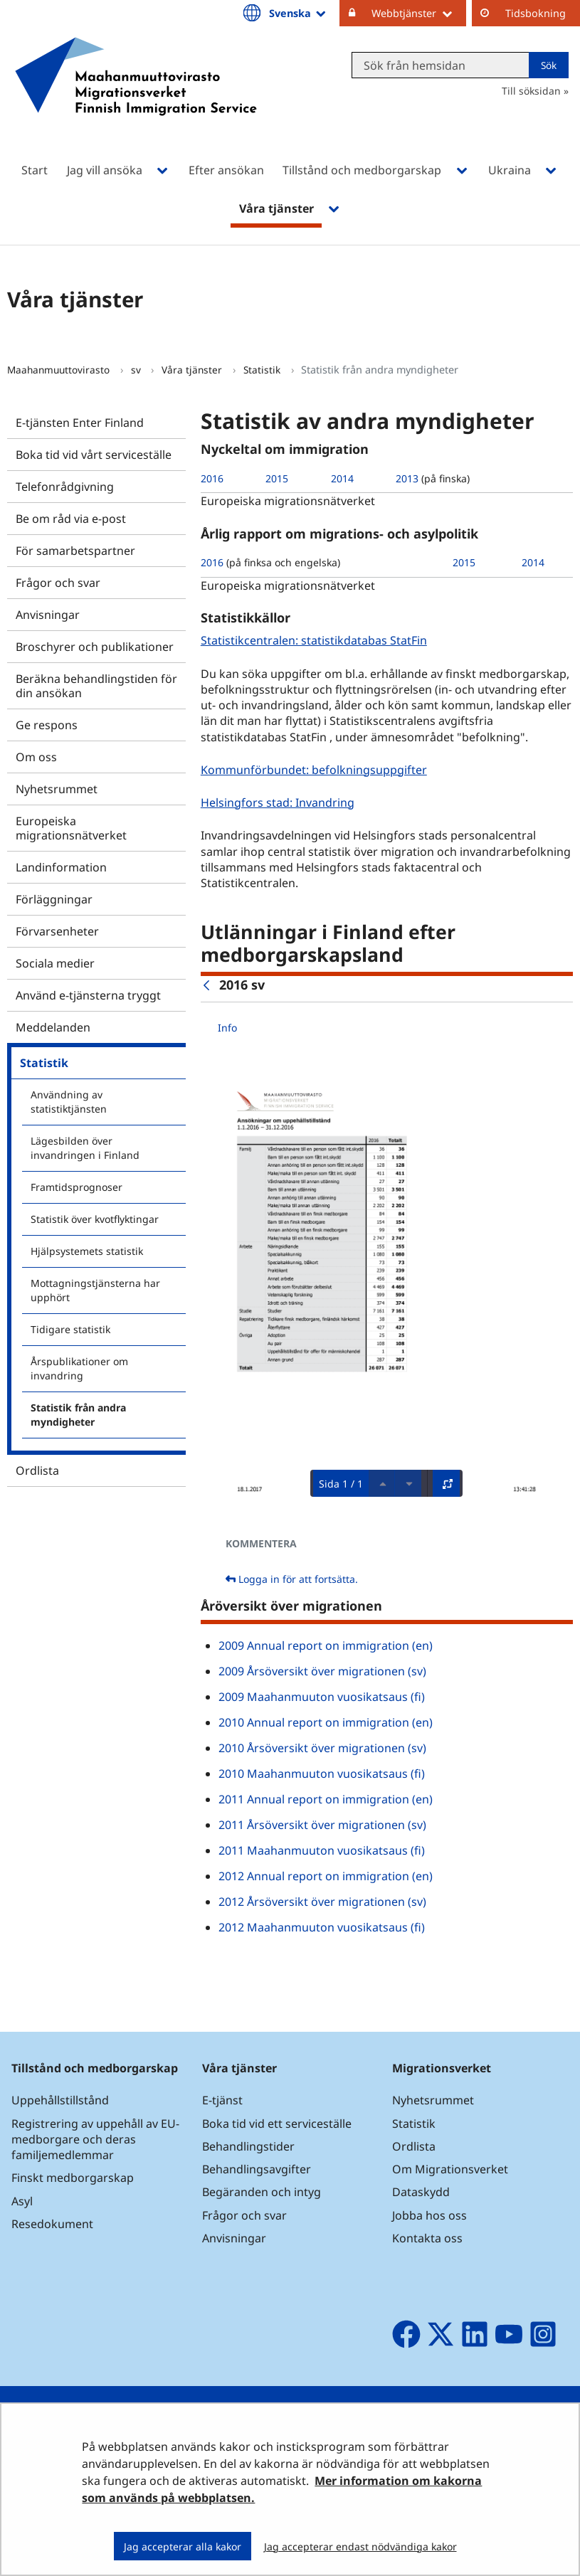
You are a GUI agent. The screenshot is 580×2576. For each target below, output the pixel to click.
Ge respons (47, 725)
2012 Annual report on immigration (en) (325, 1876)
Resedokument (52, 2224)
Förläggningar (54, 899)
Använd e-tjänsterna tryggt (88, 995)
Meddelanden (53, 1027)
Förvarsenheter (57, 931)
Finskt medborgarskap (72, 2177)
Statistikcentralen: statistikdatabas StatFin (316, 640)
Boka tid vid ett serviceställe (277, 2123)
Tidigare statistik (70, 1329)
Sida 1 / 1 (341, 1483)
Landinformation (61, 867)
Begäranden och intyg (261, 2192)
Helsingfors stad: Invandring (279, 802)
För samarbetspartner (75, 550)
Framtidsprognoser (76, 1187)
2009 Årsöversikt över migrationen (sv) (322, 1671)
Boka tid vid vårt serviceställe (94, 454)
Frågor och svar (58, 582)
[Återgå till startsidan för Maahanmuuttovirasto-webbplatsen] (135, 95)
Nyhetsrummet (56, 789)
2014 (342, 478)
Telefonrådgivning (65, 486)
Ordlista (37, 1470)
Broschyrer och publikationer (95, 646)
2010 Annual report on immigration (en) (325, 1722)
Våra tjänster (193, 369)
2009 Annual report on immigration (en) (325, 1645)
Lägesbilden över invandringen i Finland (85, 1148)
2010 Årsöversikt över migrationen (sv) (322, 1748)
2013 (407, 478)
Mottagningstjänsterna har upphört (95, 1290)
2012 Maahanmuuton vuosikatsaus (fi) (321, 1927)
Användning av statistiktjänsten (69, 1101)
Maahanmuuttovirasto (59, 369)
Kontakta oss (427, 2238)
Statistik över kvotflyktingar (95, 1219)
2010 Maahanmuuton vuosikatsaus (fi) (321, 1773)
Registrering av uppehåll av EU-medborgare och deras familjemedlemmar (95, 2139)
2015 (276, 478)
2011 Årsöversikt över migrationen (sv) (322, 1825)
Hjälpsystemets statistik (87, 1251)
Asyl (22, 2201)
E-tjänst (222, 2100)
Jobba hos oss (429, 2215)
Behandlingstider (248, 2146)
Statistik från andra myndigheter (78, 1415)
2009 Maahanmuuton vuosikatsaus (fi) (321, 1697)
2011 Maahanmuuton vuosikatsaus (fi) (321, 1850)
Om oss (36, 757)
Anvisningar (48, 614)
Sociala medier (55, 963)
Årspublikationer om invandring (79, 1368)
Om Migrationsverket (450, 2169)
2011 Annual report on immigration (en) (325, 1799)
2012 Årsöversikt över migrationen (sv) (322, 1901)
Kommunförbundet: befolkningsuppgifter (316, 769)
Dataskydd (421, 2192)
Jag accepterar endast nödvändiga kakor (360, 2546)
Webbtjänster (418, 13)
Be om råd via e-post (71, 518)
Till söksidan (531, 90)
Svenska (298, 13)
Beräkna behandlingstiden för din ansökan (96, 686)
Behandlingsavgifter (256, 2169)
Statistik (263, 369)
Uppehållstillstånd (60, 2100)
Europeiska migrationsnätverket (71, 828)
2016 (212, 478)
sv (137, 369)
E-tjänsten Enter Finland (80, 422)
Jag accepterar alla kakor (182, 2546)
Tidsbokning (535, 13)
